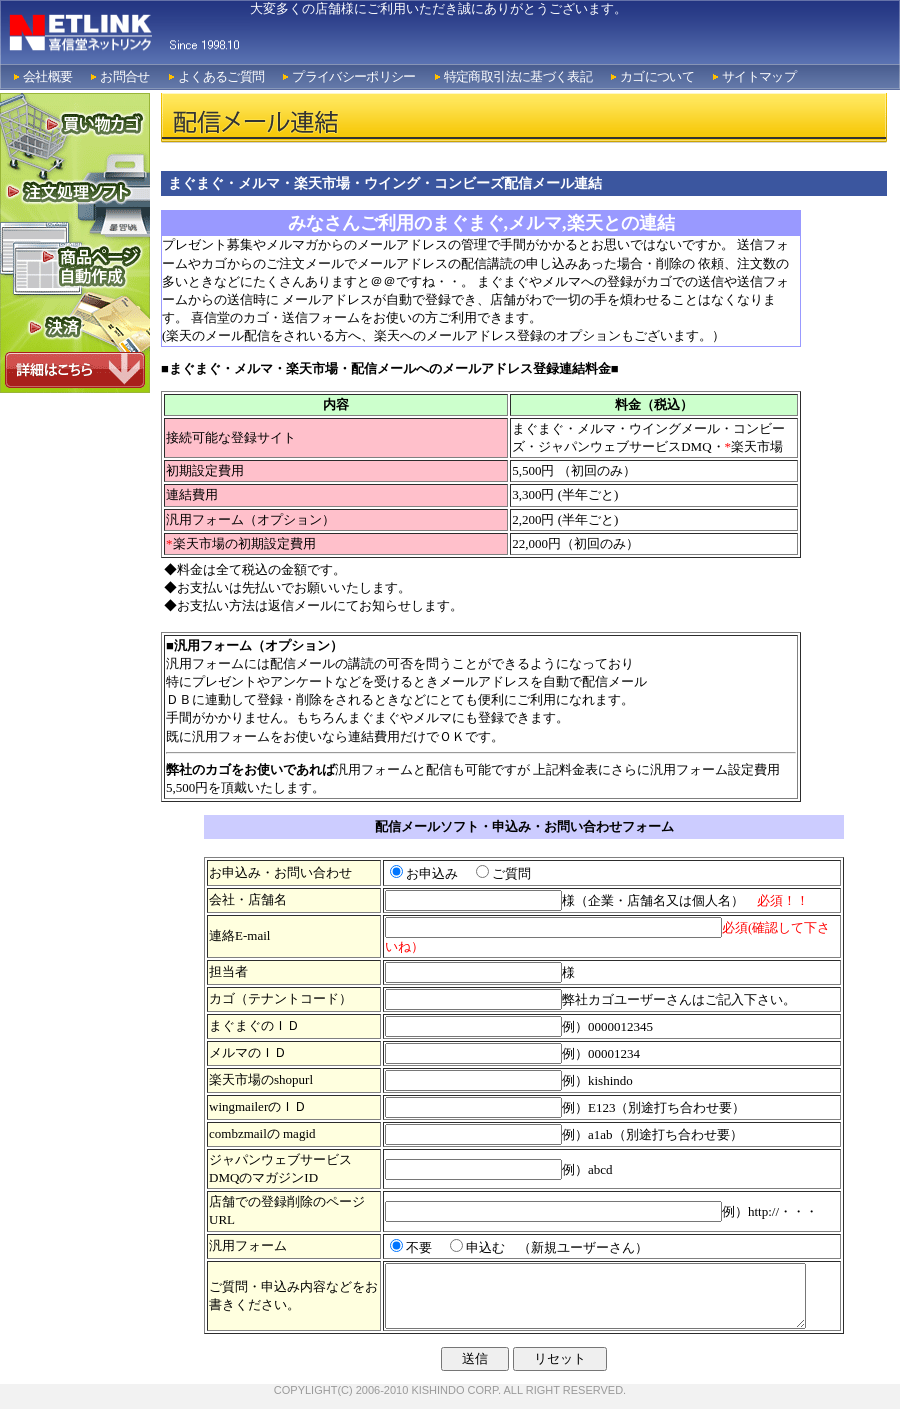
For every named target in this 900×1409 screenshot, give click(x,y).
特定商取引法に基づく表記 (518, 76)
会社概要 (47, 76)
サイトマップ (759, 76)
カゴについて (657, 76)
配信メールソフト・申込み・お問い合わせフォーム (524, 826)
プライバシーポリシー (354, 76)
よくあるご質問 (221, 76)
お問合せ (124, 76)
